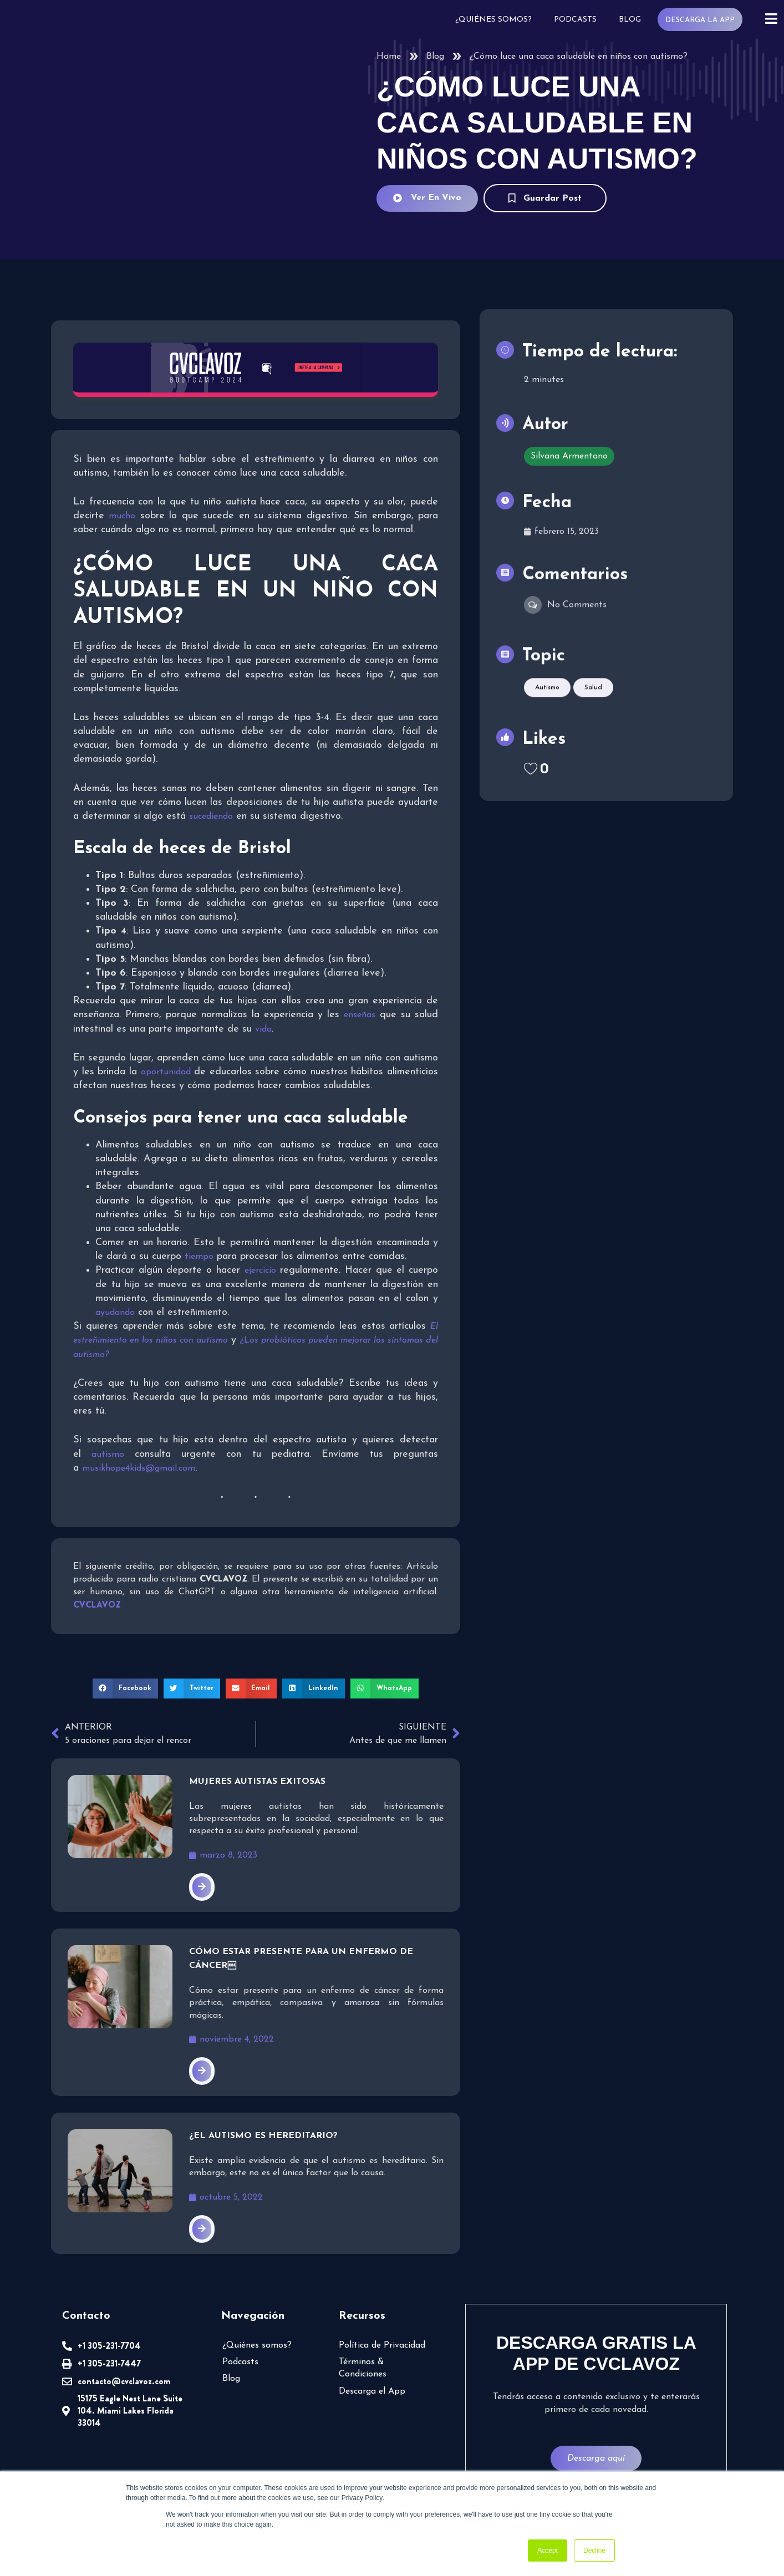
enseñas (361, 1014)
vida (259, 1028)
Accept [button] (547, 2550)
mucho (121, 515)
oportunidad (210, 1071)
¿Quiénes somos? (497, 19)
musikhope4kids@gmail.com (138, 1467)
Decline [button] (594, 2550)
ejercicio (259, 1269)
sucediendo (208, 815)
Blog (633, 19)
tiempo (197, 1256)
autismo (107, 1453)
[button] (129, 1687)
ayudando (114, 1312)
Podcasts (578, 19)
